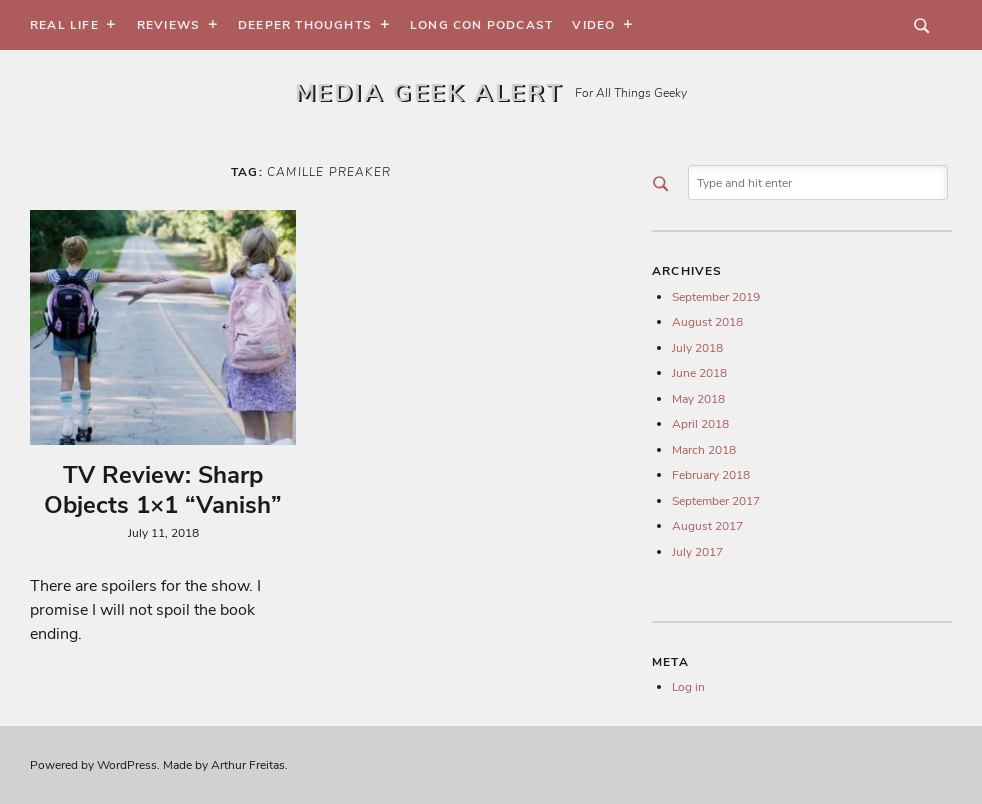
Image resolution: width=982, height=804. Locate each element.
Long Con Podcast (481, 25)
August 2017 (707, 526)
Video (593, 25)
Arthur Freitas (248, 765)
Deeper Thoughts (305, 25)
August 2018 (707, 322)
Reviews (168, 25)
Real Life (64, 25)
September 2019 (716, 297)
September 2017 (716, 501)
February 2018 (711, 475)
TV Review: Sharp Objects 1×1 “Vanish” (163, 490)
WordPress (127, 765)
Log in (688, 687)
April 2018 (700, 424)
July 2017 (697, 552)
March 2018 (704, 450)
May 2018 (698, 399)
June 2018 (699, 373)
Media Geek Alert (429, 93)
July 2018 (697, 348)
